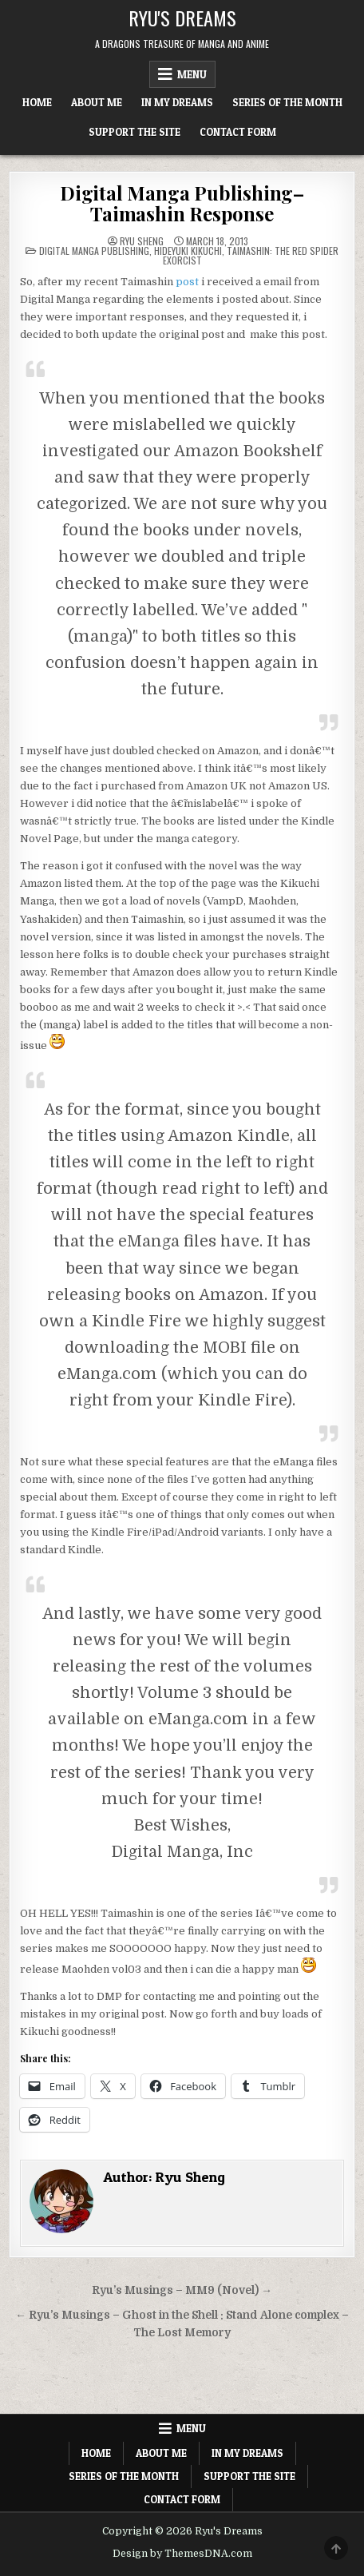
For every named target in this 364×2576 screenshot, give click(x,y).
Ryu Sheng (142, 241)
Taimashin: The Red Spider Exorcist (251, 255)
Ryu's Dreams (182, 17)
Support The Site (134, 131)
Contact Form (238, 131)
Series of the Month (287, 102)
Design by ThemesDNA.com (182, 2553)
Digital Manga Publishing (94, 250)
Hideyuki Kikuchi (188, 250)
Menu (192, 74)
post (187, 282)
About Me (96, 102)
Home (37, 102)
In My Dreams (177, 102)
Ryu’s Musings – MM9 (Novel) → (182, 2290)
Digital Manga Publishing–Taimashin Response (182, 203)
